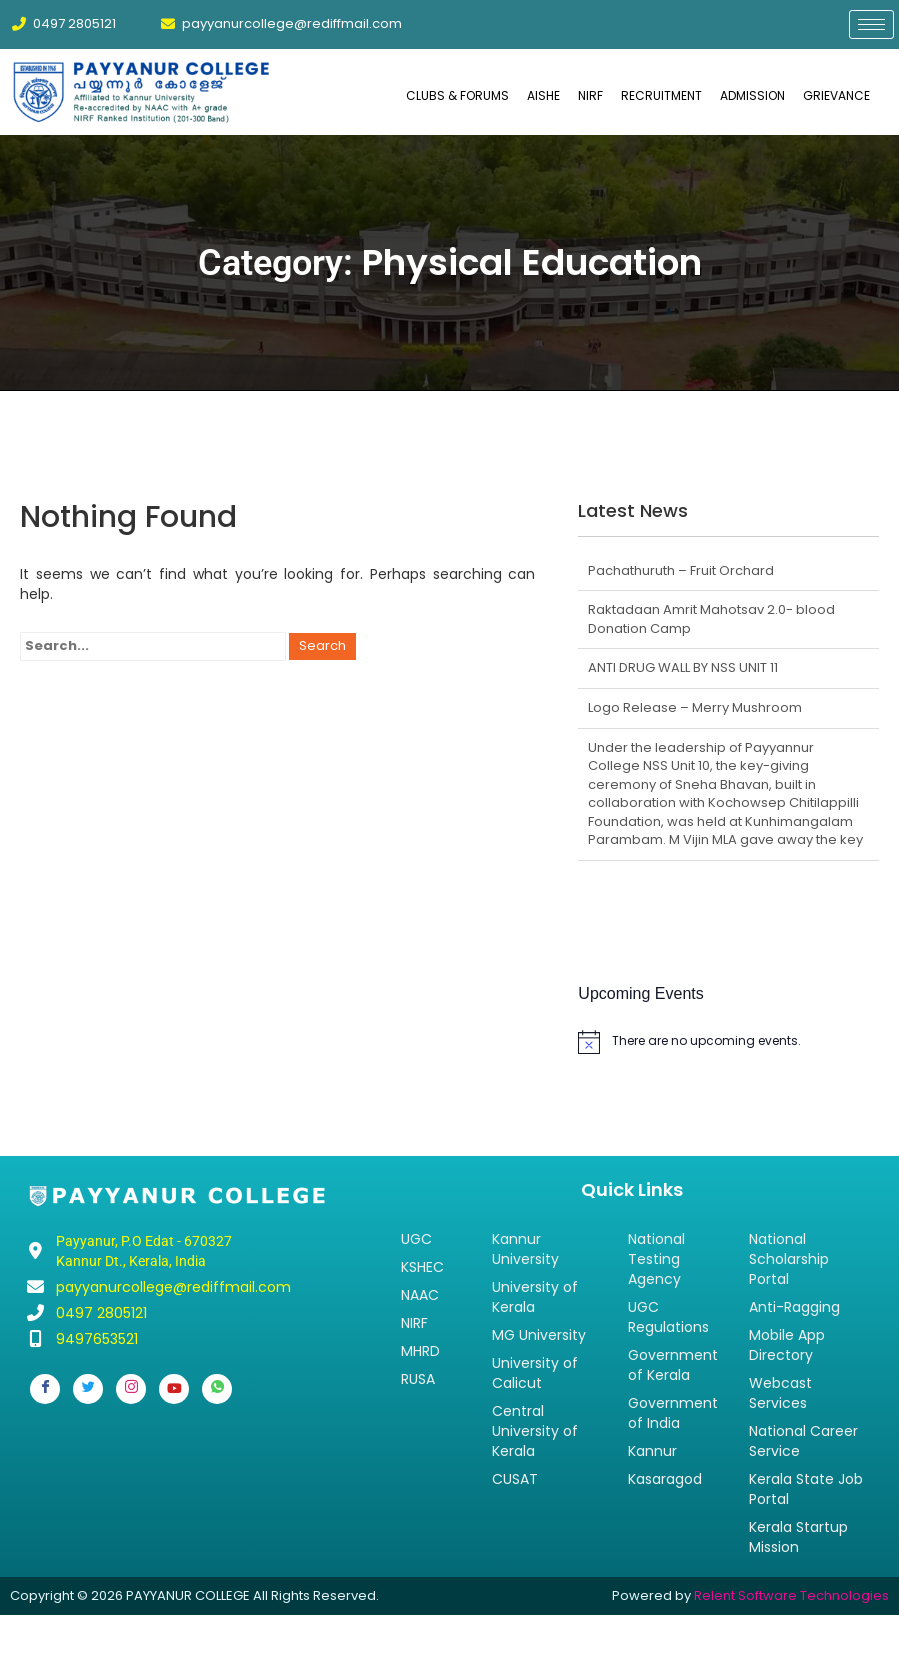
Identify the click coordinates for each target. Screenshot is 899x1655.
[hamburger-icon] (871, 24)
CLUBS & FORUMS (457, 95)
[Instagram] (131, 1389)
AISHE (543, 95)
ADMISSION (752, 95)
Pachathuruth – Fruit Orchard (681, 570)
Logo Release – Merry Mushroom (695, 707)
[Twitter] (88, 1389)
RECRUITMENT (661, 95)
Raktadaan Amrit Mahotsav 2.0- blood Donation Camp (711, 619)
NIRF (590, 95)
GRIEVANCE (836, 95)
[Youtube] (174, 1389)
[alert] (728, 1042)
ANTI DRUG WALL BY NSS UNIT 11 (683, 667)
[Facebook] (45, 1389)
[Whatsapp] (217, 1389)
